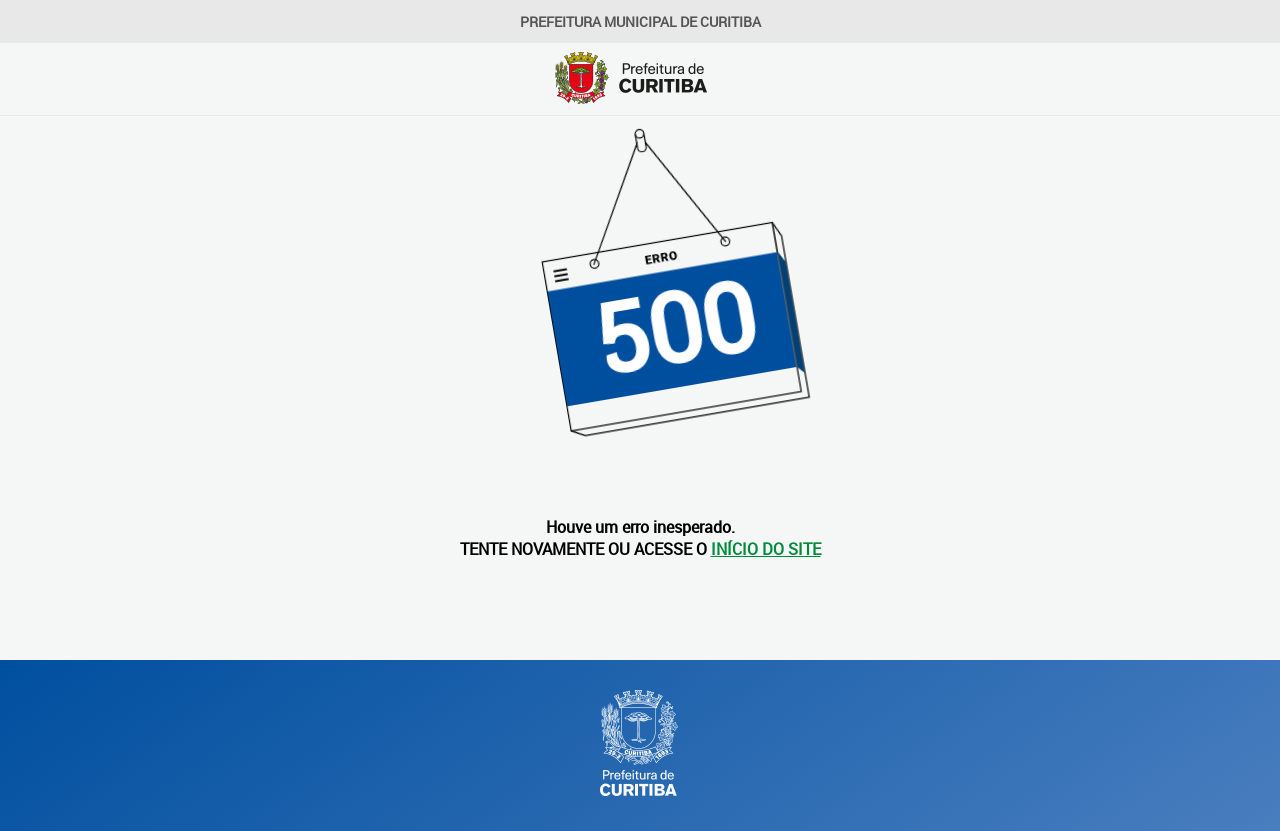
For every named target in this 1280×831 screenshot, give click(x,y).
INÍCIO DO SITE (766, 549)
